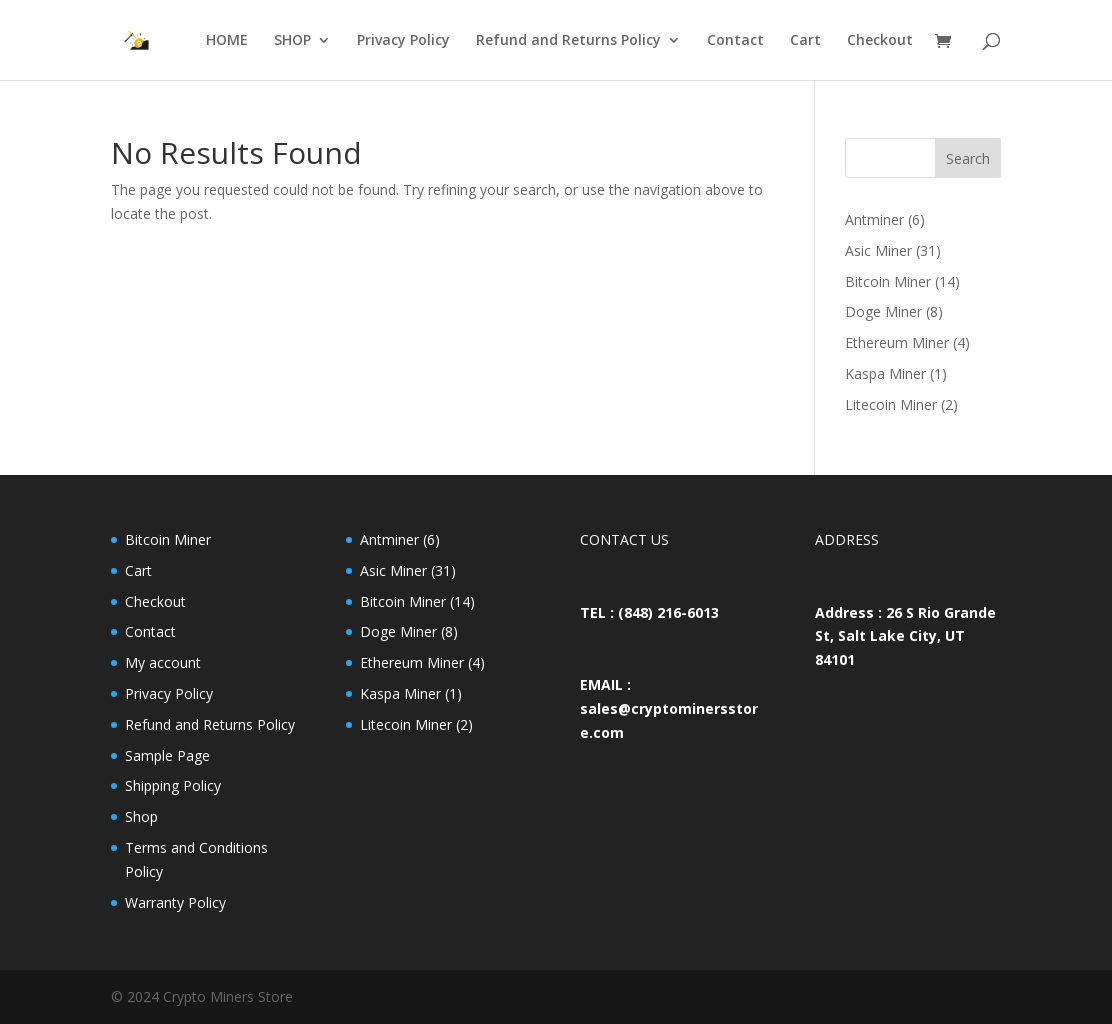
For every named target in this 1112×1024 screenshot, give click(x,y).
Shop (141, 816)
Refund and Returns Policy (568, 41)
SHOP (292, 41)
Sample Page (167, 755)
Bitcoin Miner (168, 539)
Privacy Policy (403, 41)
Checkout (880, 41)
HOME (227, 41)
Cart (805, 41)
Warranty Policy (175, 902)
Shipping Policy (173, 785)
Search (968, 158)
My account (163, 662)
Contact (735, 41)
